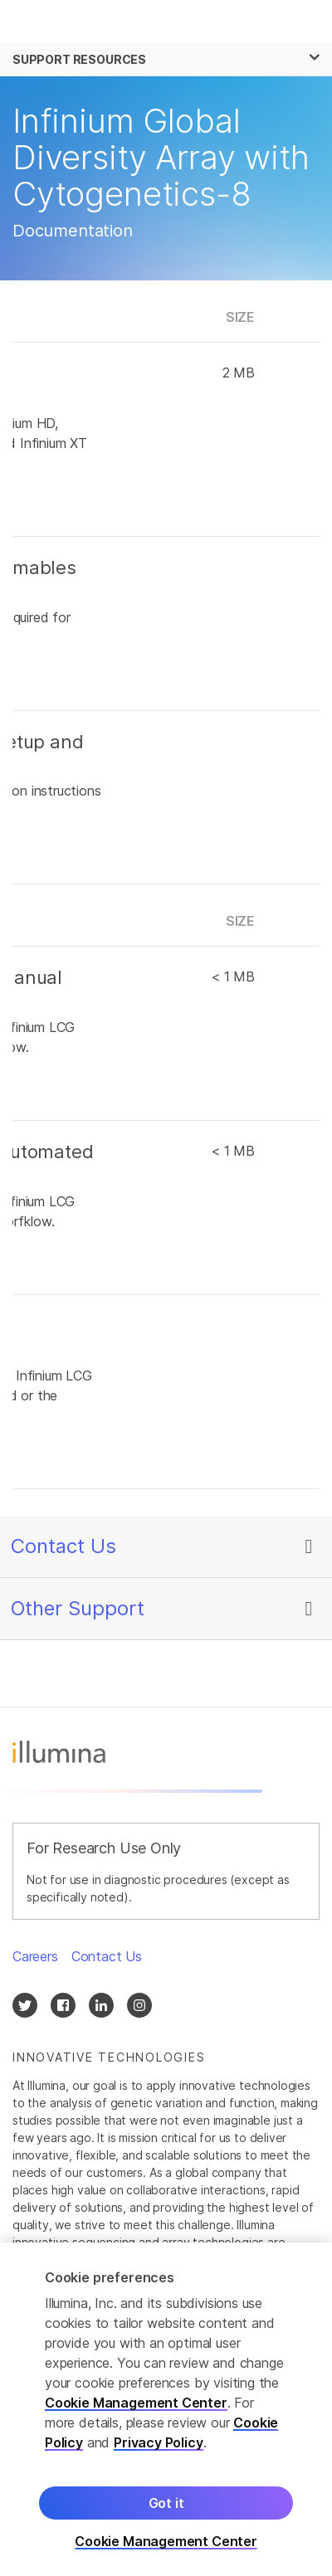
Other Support (77, 1608)
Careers (35, 1956)
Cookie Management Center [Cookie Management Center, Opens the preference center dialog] (166, 2544)
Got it (166, 2505)
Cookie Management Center (136, 2405)
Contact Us (63, 1546)
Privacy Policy (158, 2445)
